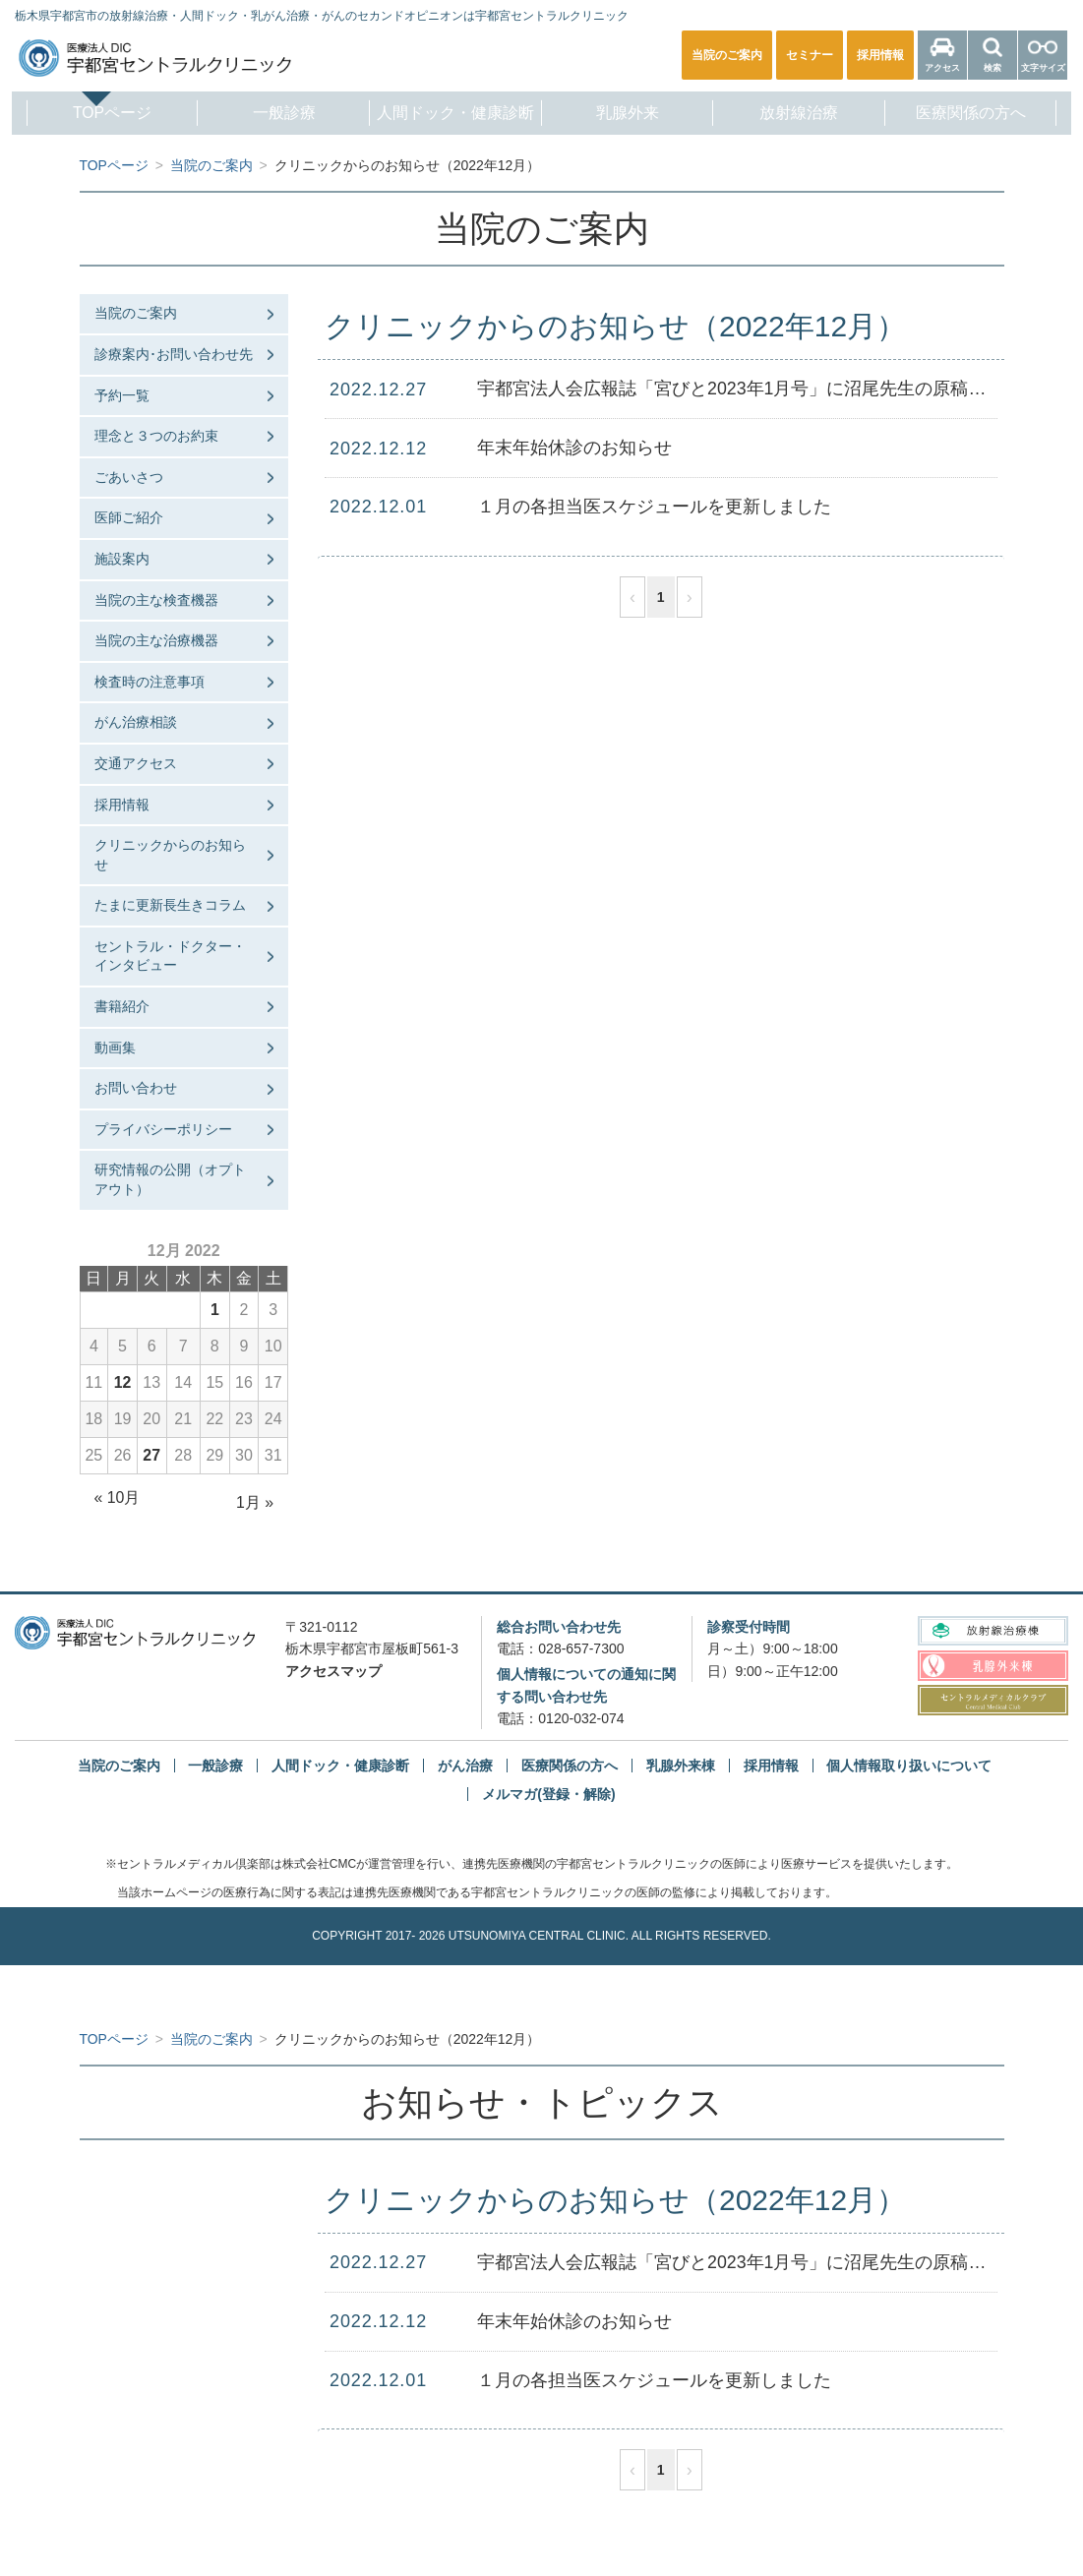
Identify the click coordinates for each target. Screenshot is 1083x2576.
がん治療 (465, 1765)
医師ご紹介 (128, 517)
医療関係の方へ (981, 112)
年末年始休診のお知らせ (574, 447)
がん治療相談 (135, 722)
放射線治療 (804, 112)
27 (151, 1455)
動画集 (115, 1047)
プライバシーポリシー (163, 1129)
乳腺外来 (629, 112)
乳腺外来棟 (680, 1765)
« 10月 (117, 1497)
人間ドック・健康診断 (453, 112)
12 (123, 1382)
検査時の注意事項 (149, 681)
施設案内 (122, 559)
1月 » (254, 1502)
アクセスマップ (333, 1671)
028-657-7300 (581, 1648)
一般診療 (278, 112)
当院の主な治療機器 (156, 640)
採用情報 (122, 804)
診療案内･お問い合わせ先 (173, 354)
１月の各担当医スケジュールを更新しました (654, 506)
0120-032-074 (581, 1718)
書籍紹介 (122, 1006)
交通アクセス (135, 763)
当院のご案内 (135, 313)
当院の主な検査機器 (156, 600)
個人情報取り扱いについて (909, 1765)
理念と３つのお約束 (156, 436)
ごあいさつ (128, 477)
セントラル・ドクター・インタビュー (170, 956)
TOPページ (102, 112)
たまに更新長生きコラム (170, 905)
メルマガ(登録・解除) (548, 1794)
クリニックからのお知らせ (170, 854)
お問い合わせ (135, 1088)
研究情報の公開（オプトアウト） (170, 1179)
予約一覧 (122, 395)
